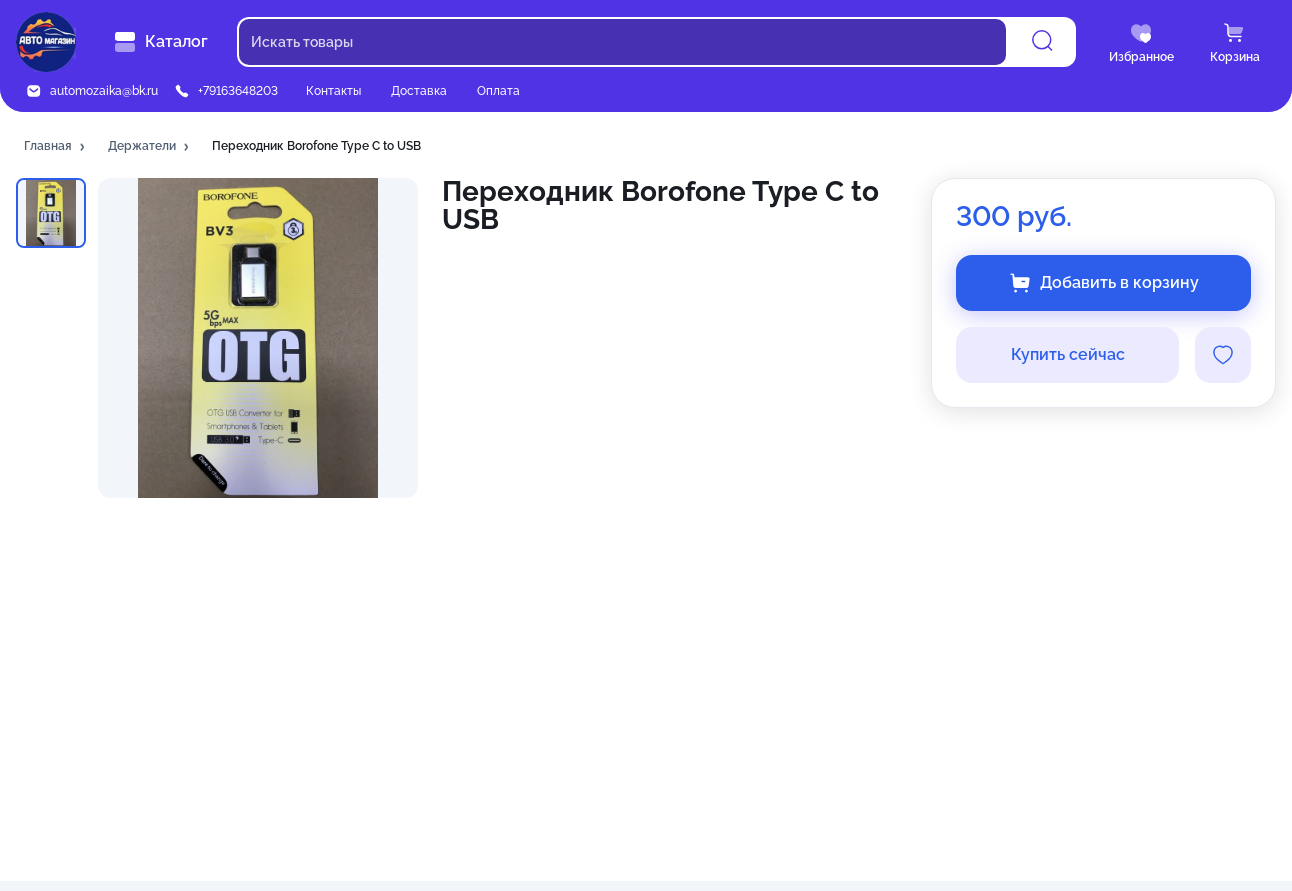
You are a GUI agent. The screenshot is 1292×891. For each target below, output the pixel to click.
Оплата (498, 91)
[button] (56, 147)
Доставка (419, 91)
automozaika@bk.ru (104, 91)
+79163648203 (238, 91)
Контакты (333, 91)
